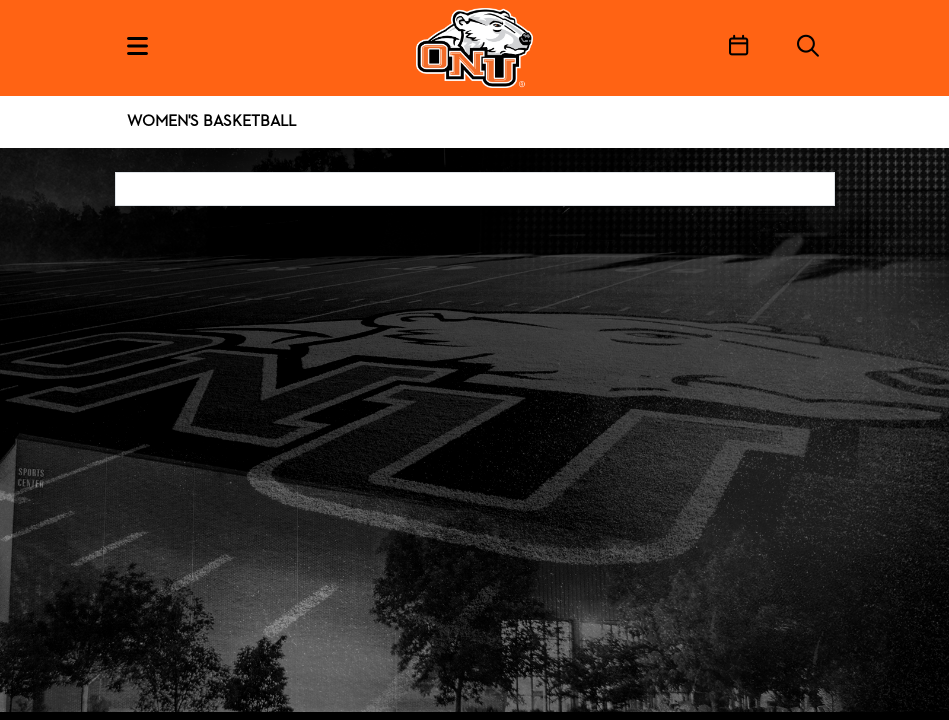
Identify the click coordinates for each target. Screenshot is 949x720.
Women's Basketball (211, 122)
